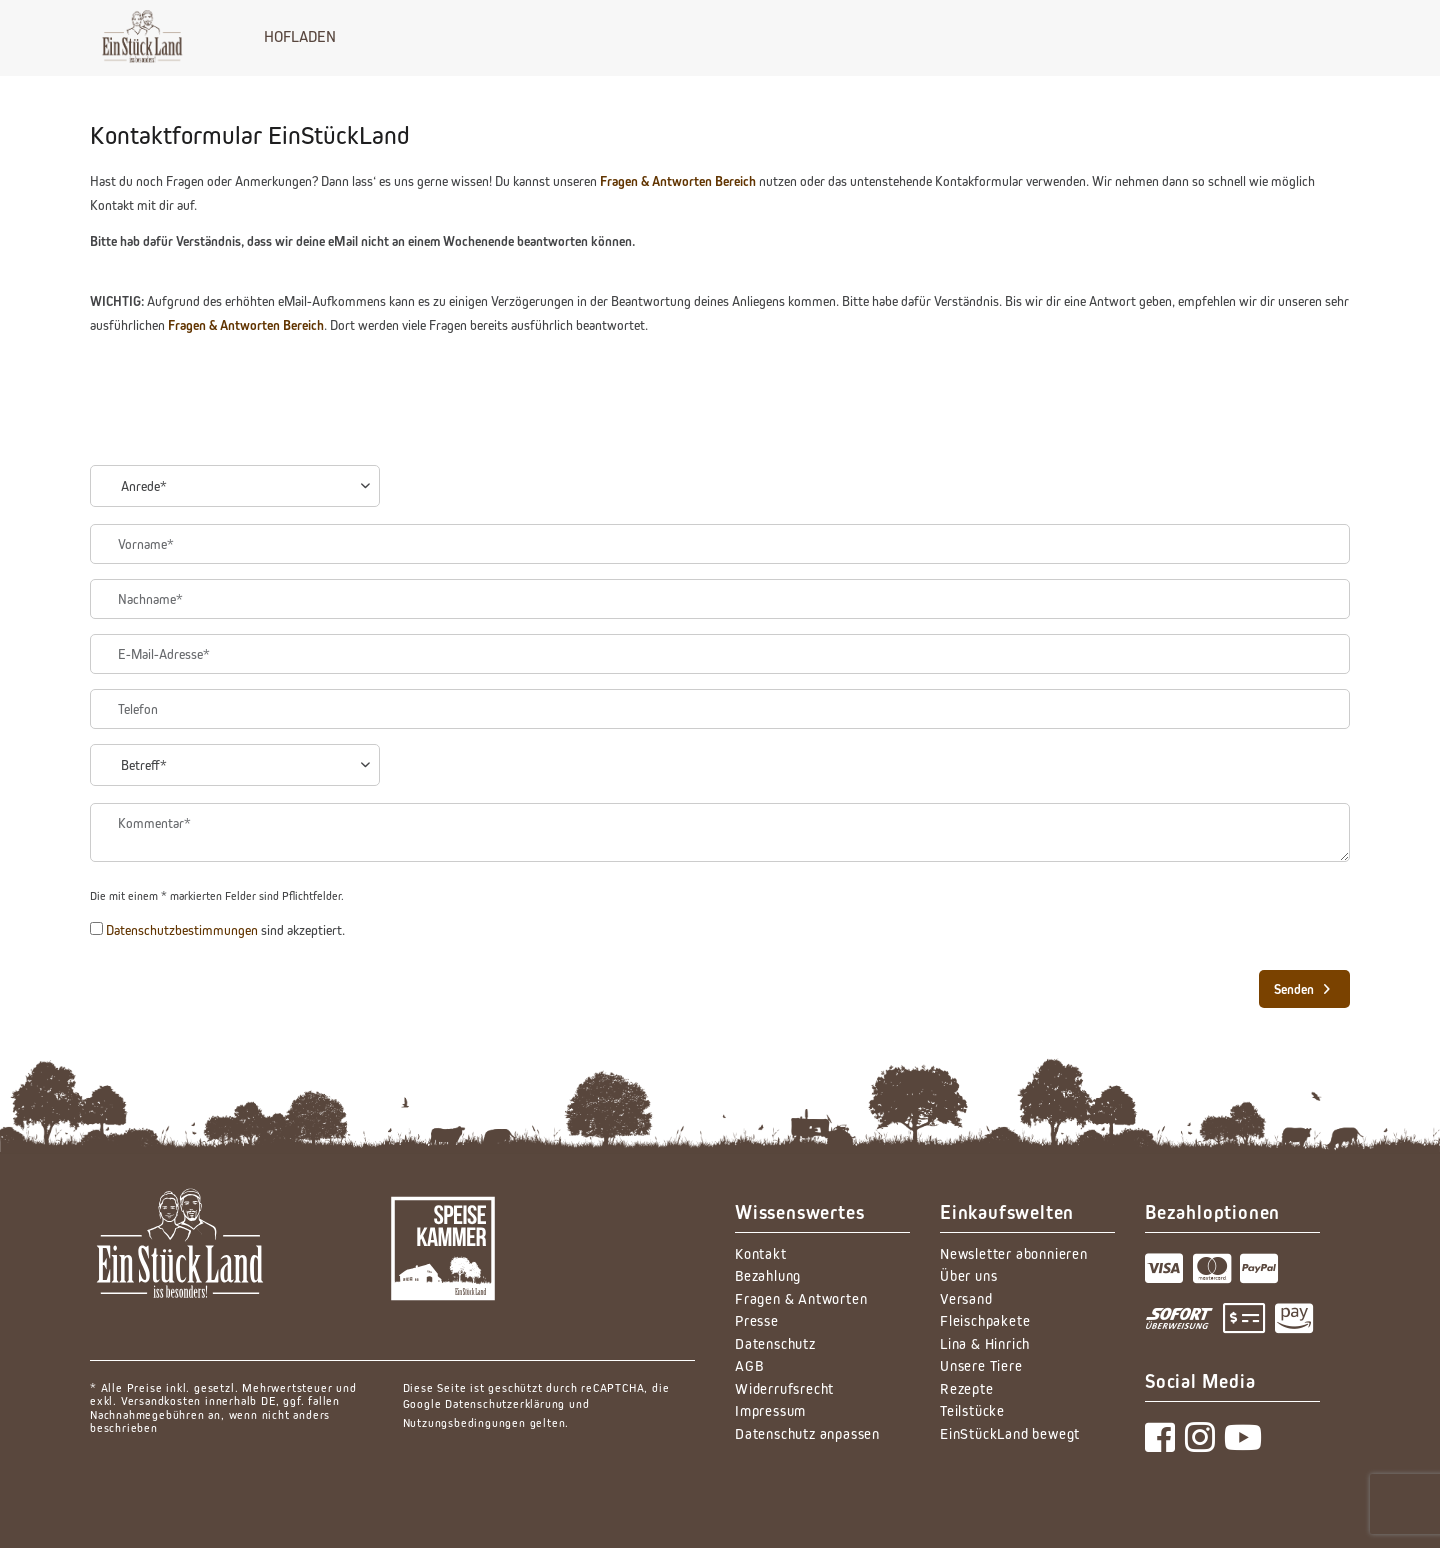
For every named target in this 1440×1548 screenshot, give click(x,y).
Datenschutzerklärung (505, 1403)
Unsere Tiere (981, 1365)
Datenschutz (775, 1343)
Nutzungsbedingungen (464, 1422)
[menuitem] (300, 36)
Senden (1302, 985)
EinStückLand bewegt (1010, 1433)
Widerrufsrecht (784, 1388)
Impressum (770, 1410)
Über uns (968, 1275)
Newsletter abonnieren (1014, 1253)
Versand (966, 1298)
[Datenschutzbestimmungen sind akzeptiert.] (96, 928)
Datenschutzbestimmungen (182, 930)
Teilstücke (972, 1410)
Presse (757, 1320)
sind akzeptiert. (225, 930)
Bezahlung (768, 1275)
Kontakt (761, 1253)
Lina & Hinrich (985, 1343)
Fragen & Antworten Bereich (678, 181)
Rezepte (967, 1388)
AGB (749, 1365)
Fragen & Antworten (801, 1298)
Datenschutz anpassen (807, 1433)
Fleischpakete (985, 1320)
